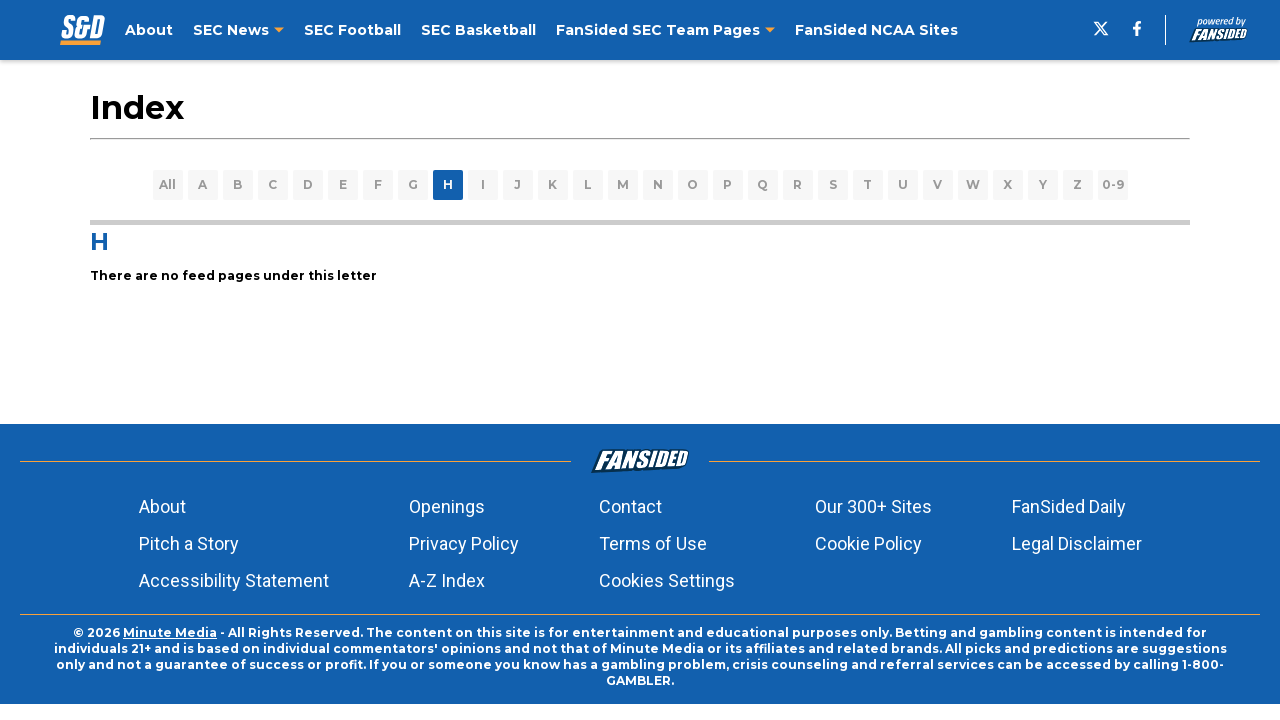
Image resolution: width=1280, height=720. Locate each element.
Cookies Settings (667, 580)
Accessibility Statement (234, 580)
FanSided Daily (1069, 506)
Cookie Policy (868, 543)
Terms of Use (653, 543)
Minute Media (170, 632)
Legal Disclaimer (1077, 543)
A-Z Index (447, 580)
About (162, 506)
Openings (447, 506)
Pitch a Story (189, 543)
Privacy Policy (464, 543)
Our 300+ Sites (873, 506)
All (167, 184)
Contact (630, 506)
